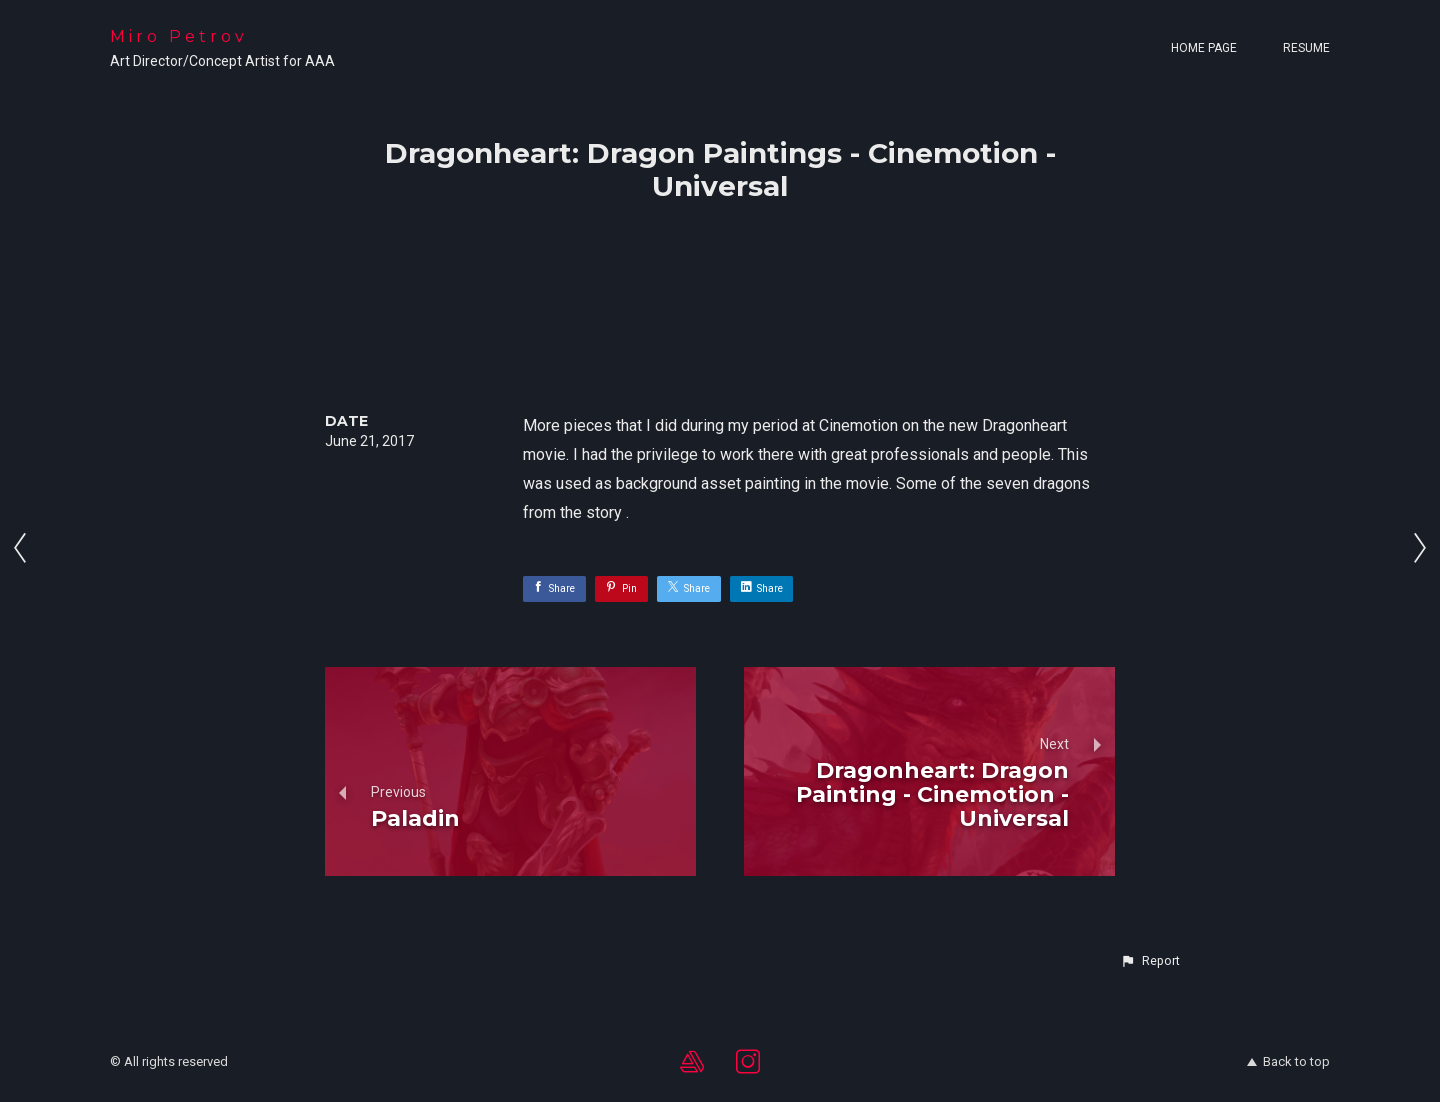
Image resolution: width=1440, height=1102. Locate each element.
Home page (1204, 48)
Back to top (1288, 1061)
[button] (1150, 961)
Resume (1306, 48)
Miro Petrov (179, 36)
